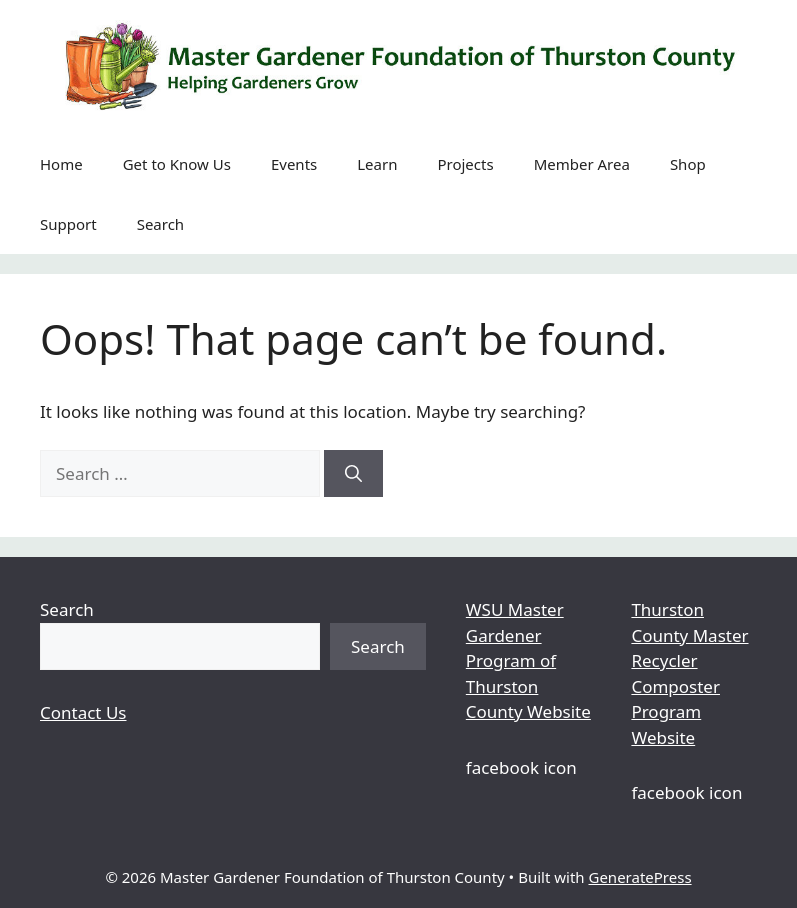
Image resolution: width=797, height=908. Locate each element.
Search (160, 224)
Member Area (582, 164)
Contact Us (83, 712)
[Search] (353, 474)
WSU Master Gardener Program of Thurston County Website (528, 660)
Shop (688, 164)
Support (68, 224)
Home (61, 164)
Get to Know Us (177, 164)
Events (294, 164)
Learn (377, 164)
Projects (465, 164)
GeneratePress (639, 877)
